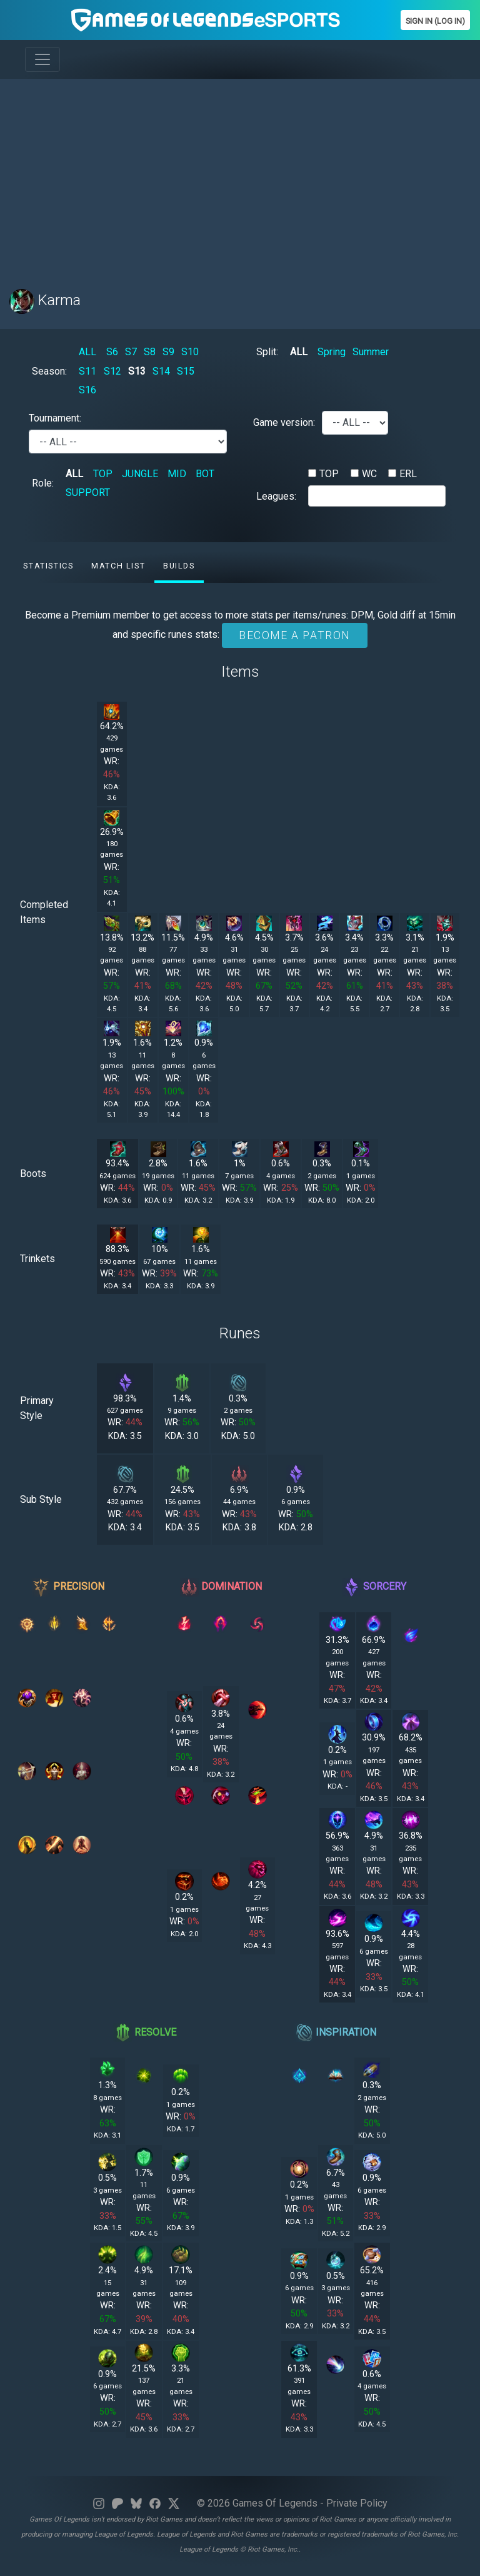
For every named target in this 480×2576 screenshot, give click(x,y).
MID (177, 474)
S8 (150, 352)
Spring (332, 352)
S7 (131, 352)
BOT (205, 474)
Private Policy (357, 2503)
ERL (408, 474)
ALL (87, 352)
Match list (118, 565)
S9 (168, 352)
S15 (185, 371)
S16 (87, 390)
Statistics (48, 565)
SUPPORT (88, 492)
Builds (179, 565)
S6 (112, 352)
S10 (190, 352)
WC (369, 474)
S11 (87, 371)
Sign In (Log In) (435, 21)
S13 (137, 371)
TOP (102, 474)
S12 (112, 371)
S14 (161, 371)
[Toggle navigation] (42, 59)
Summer (370, 352)
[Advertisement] (240, 176)
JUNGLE (140, 474)
